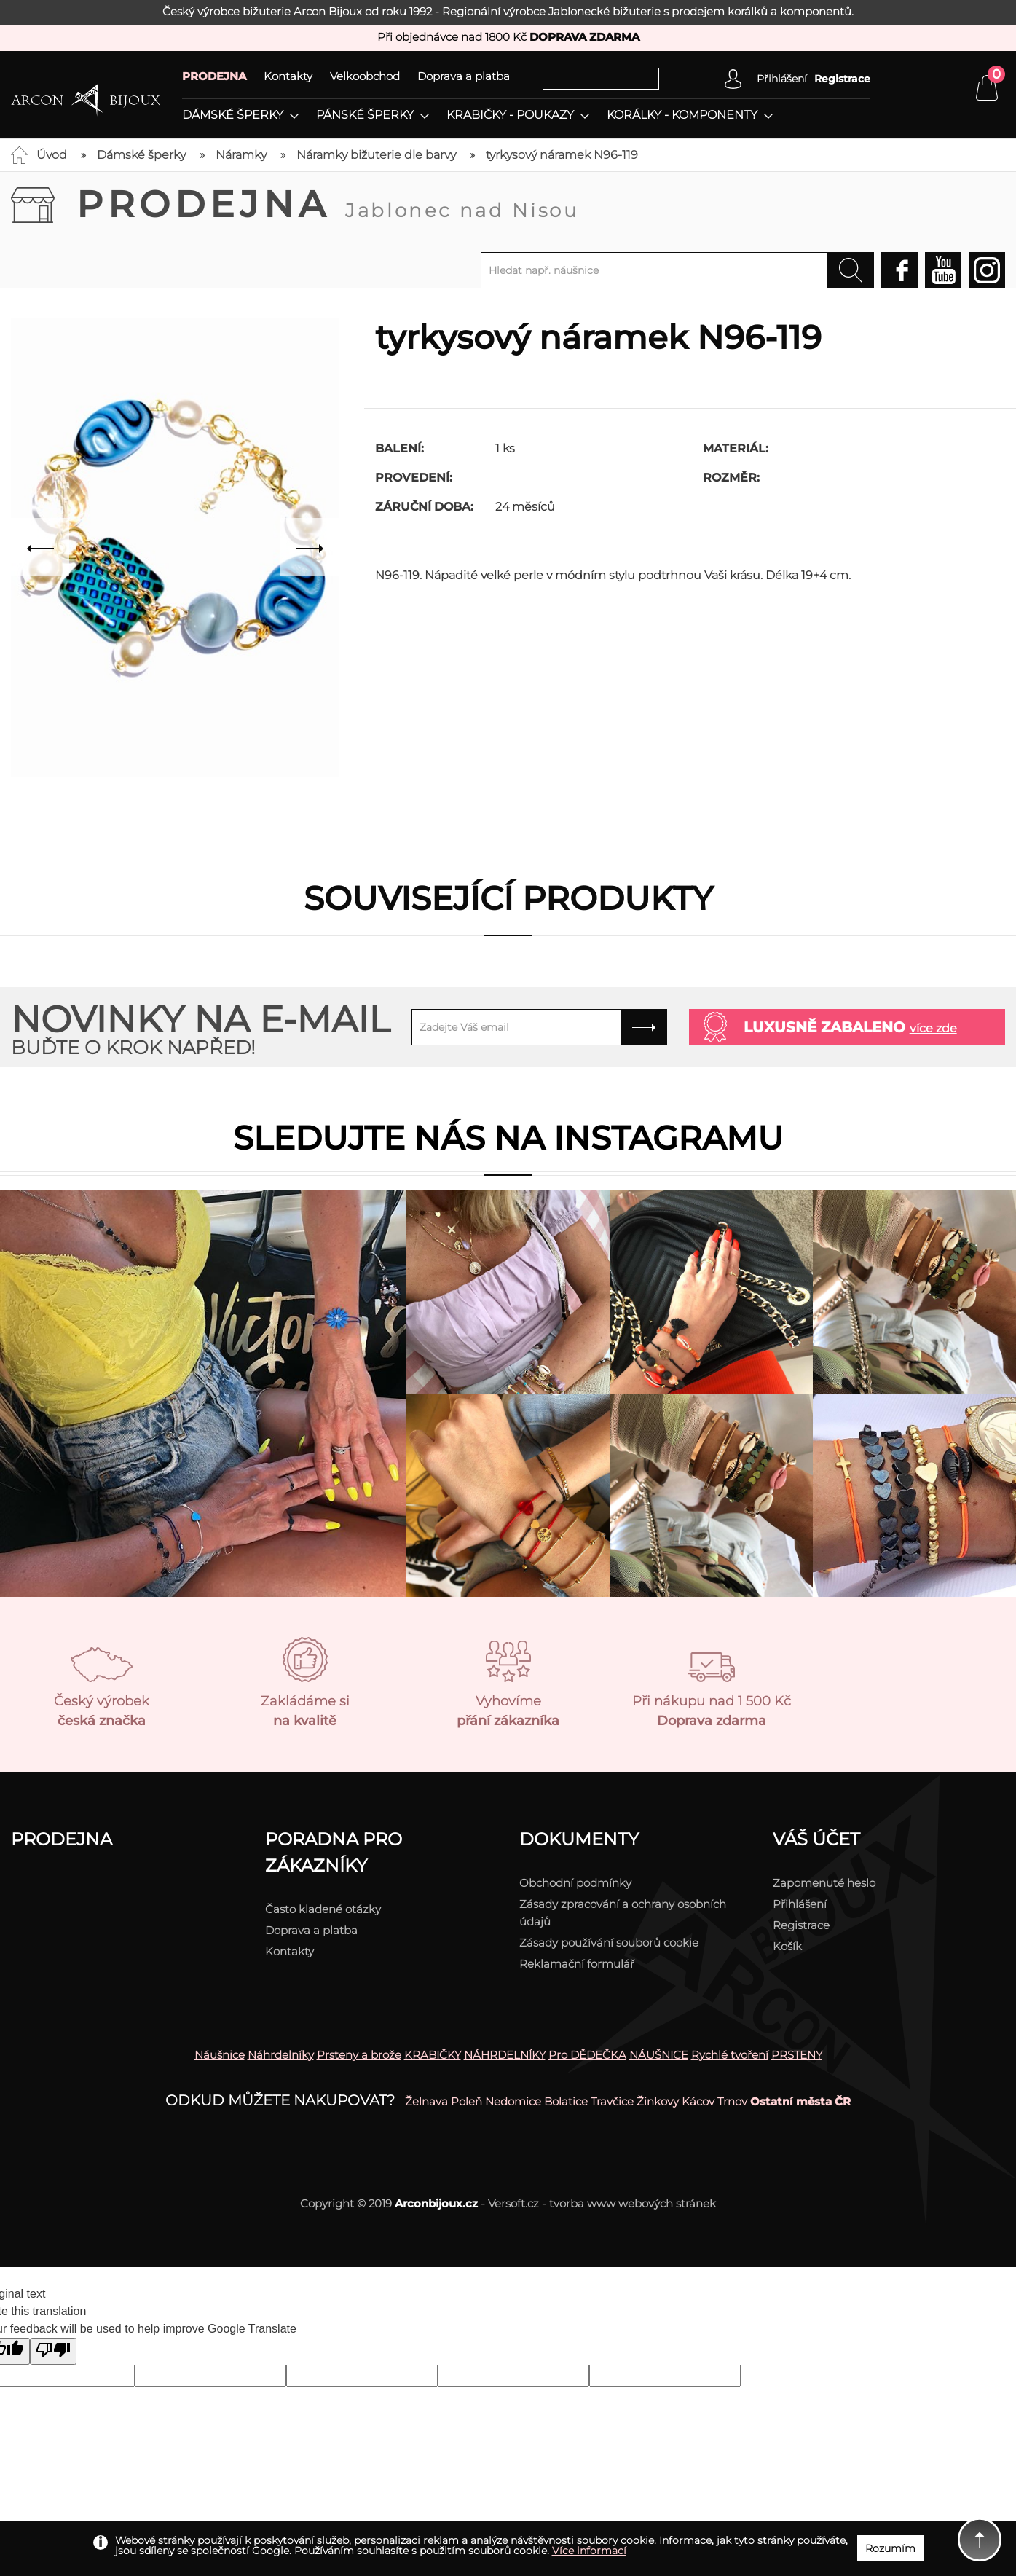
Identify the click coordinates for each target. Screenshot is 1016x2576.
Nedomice (513, 2101)
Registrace (842, 78)
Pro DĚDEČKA (587, 2055)
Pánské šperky (365, 115)
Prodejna (327, 204)
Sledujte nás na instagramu (508, 1138)
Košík (787, 1946)
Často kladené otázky (323, 1909)
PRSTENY (796, 2055)
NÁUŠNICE (658, 2055)
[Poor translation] (53, 2351)
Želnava (426, 2101)
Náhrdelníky (281, 2055)
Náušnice (219, 2055)
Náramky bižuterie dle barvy (376, 155)
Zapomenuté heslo (824, 1883)
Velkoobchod (365, 76)
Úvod (51, 155)
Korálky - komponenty (682, 115)
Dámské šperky (232, 115)
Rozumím (890, 2548)
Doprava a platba (463, 76)
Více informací (589, 2550)
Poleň (466, 2101)
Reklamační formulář (576, 1964)
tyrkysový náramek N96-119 (562, 155)
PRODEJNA (214, 76)
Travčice (612, 2101)
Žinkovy (658, 2101)
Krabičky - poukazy (510, 115)
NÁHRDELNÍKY (505, 2055)
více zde (933, 1028)
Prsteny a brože (359, 2055)
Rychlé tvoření (729, 2055)
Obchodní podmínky (575, 1883)
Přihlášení (800, 1904)
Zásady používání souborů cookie (608, 1942)
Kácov (698, 2101)
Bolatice (566, 2101)
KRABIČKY (432, 2055)
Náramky (241, 155)
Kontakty (288, 76)
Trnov (732, 2101)
